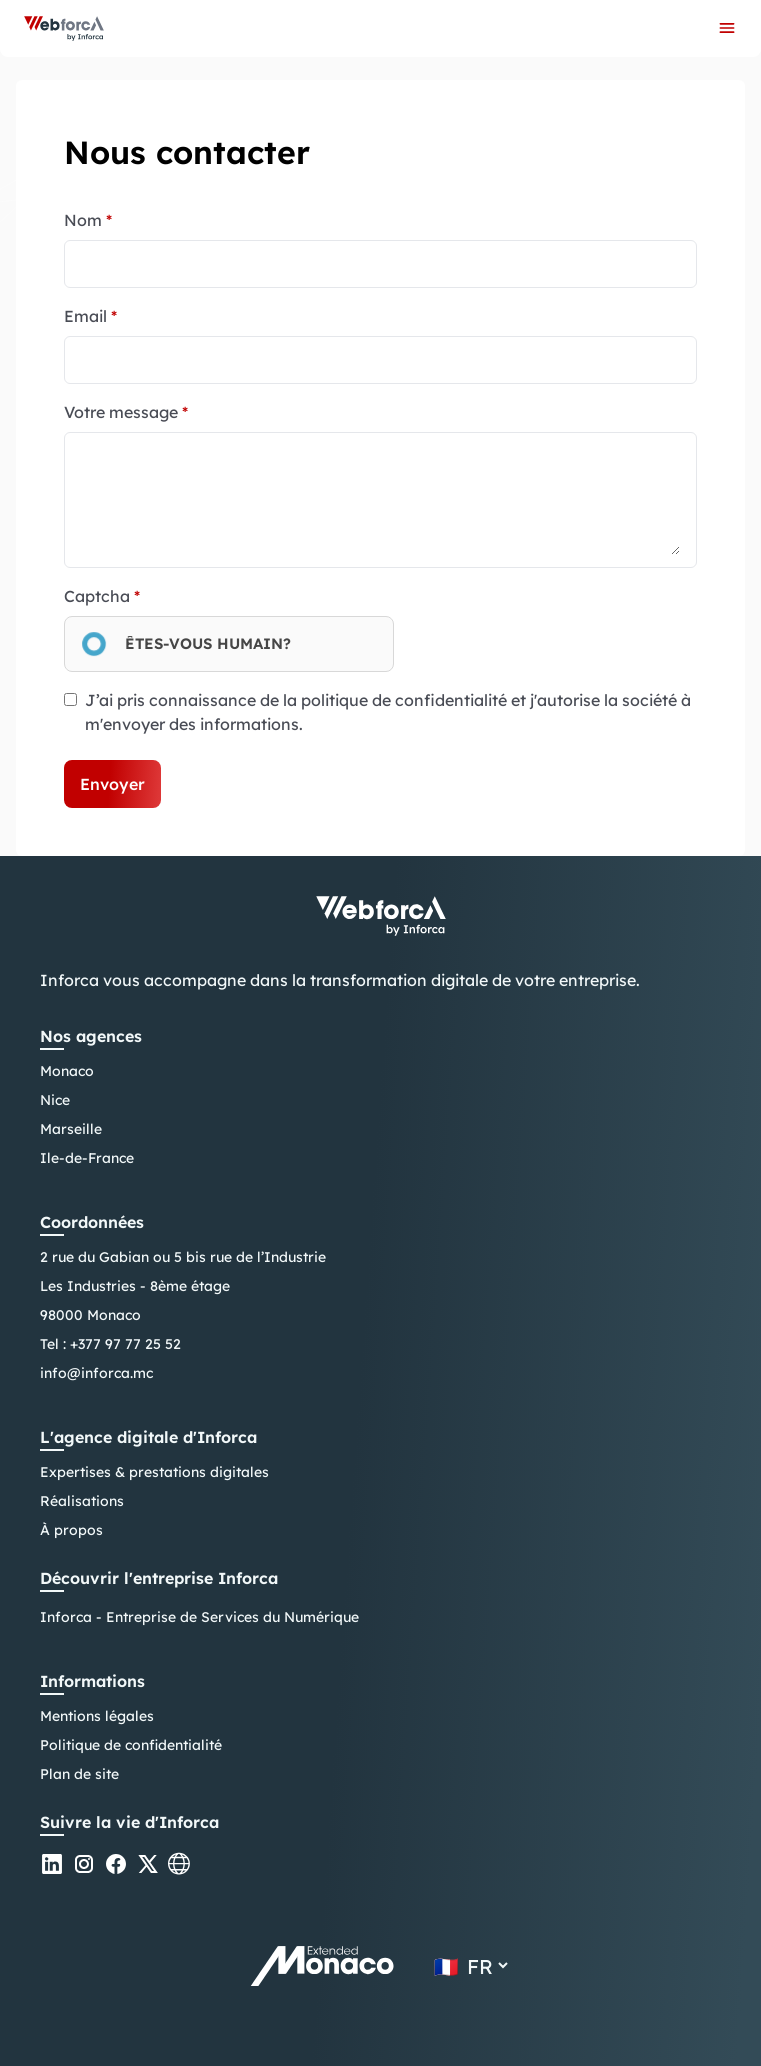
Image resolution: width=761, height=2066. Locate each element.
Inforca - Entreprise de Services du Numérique (199, 1617)
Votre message (126, 412)
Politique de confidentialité (131, 1745)
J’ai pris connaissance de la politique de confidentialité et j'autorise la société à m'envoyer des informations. (388, 712)
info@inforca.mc (96, 1373)
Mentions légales (97, 1716)
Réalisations (82, 1501)
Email (90, 316)
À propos (71, 1530)
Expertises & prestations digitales (154, 1472)
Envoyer (112, 784)
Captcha (102, 596)
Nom (88, 220)
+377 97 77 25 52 (125, 1344)
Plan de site (79, 1774)
